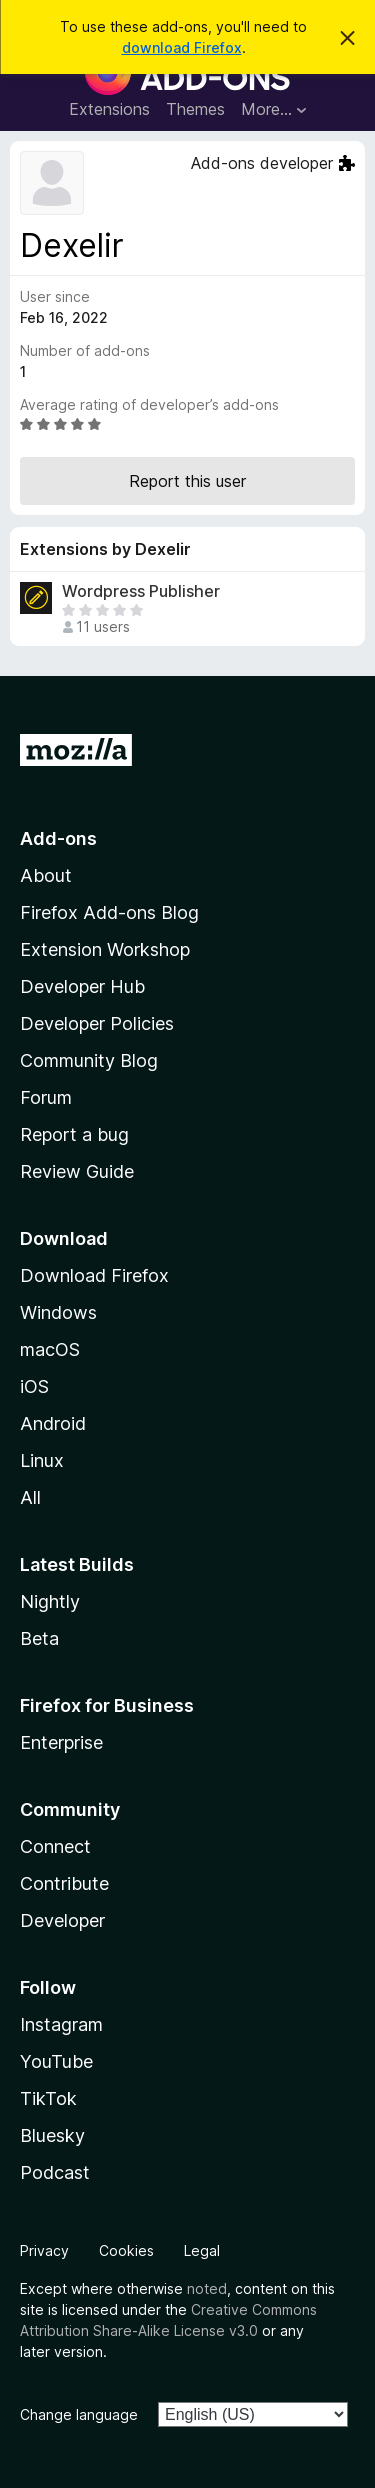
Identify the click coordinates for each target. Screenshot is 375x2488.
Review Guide (77, 1171)
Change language (79, 2414)
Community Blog (89, 1060)
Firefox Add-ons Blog (109, 912)
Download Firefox (94, 1275)
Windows (58, 1312)
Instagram (61, 2024)
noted (207, 2288)
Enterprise (61, 1742)
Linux (42, 1460)
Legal (202, 2250)
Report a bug (74, 1134)
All (30, 1497)
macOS (50, 1349)
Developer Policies (97, 1023)
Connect (55, 1846)
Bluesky (52, 2135)
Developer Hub (82, 986)
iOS (34, 1386)
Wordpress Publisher (141, 591)
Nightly (50, 1601)
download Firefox (182, 47)
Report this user (187, 481)
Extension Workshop (105, 949)
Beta (39, 1638)
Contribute (64, 1883)
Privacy (44, 2250)
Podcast (55, 2172)
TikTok (48, 2098)
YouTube (56, 2061)
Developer (62, 1920)
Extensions (109, 109)
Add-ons (58, 838)
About (46, 875)
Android (53, 1423)
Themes (195, 109)
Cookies (126, 2250)
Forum (46, 1097)
